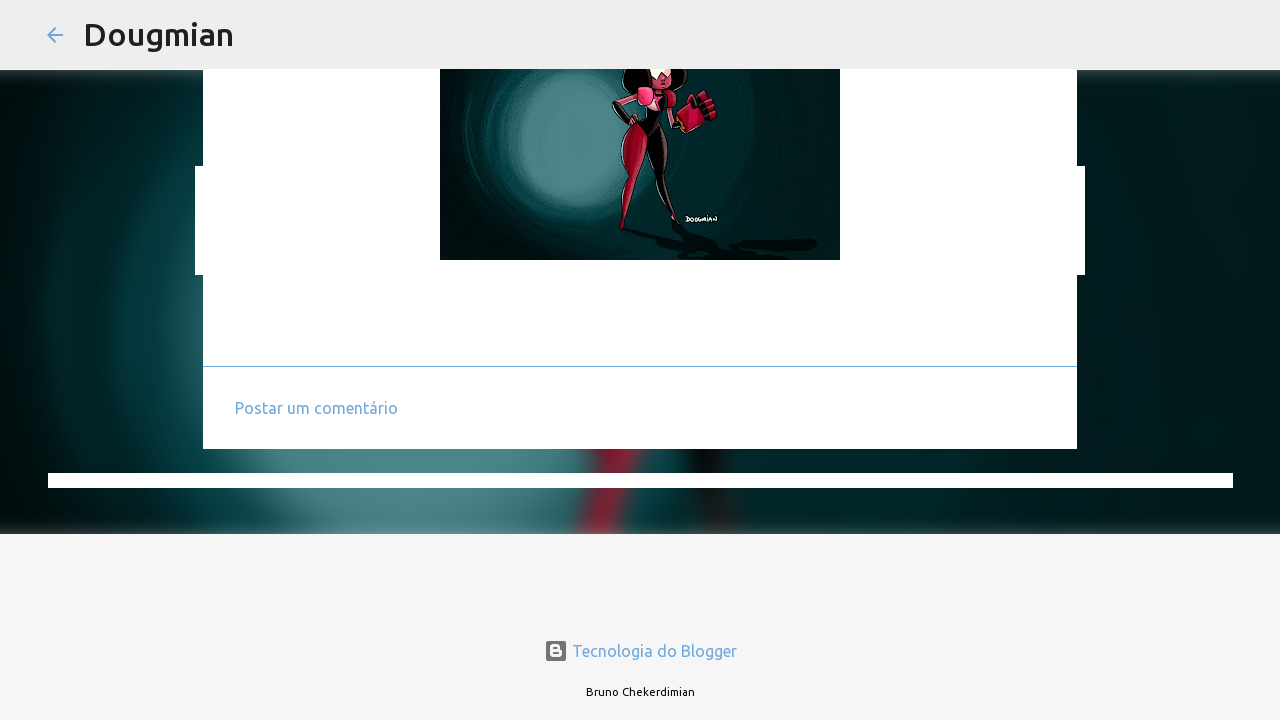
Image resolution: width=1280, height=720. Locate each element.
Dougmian (158, 34)
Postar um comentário (316, 408)
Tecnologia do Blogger (640, 651)
